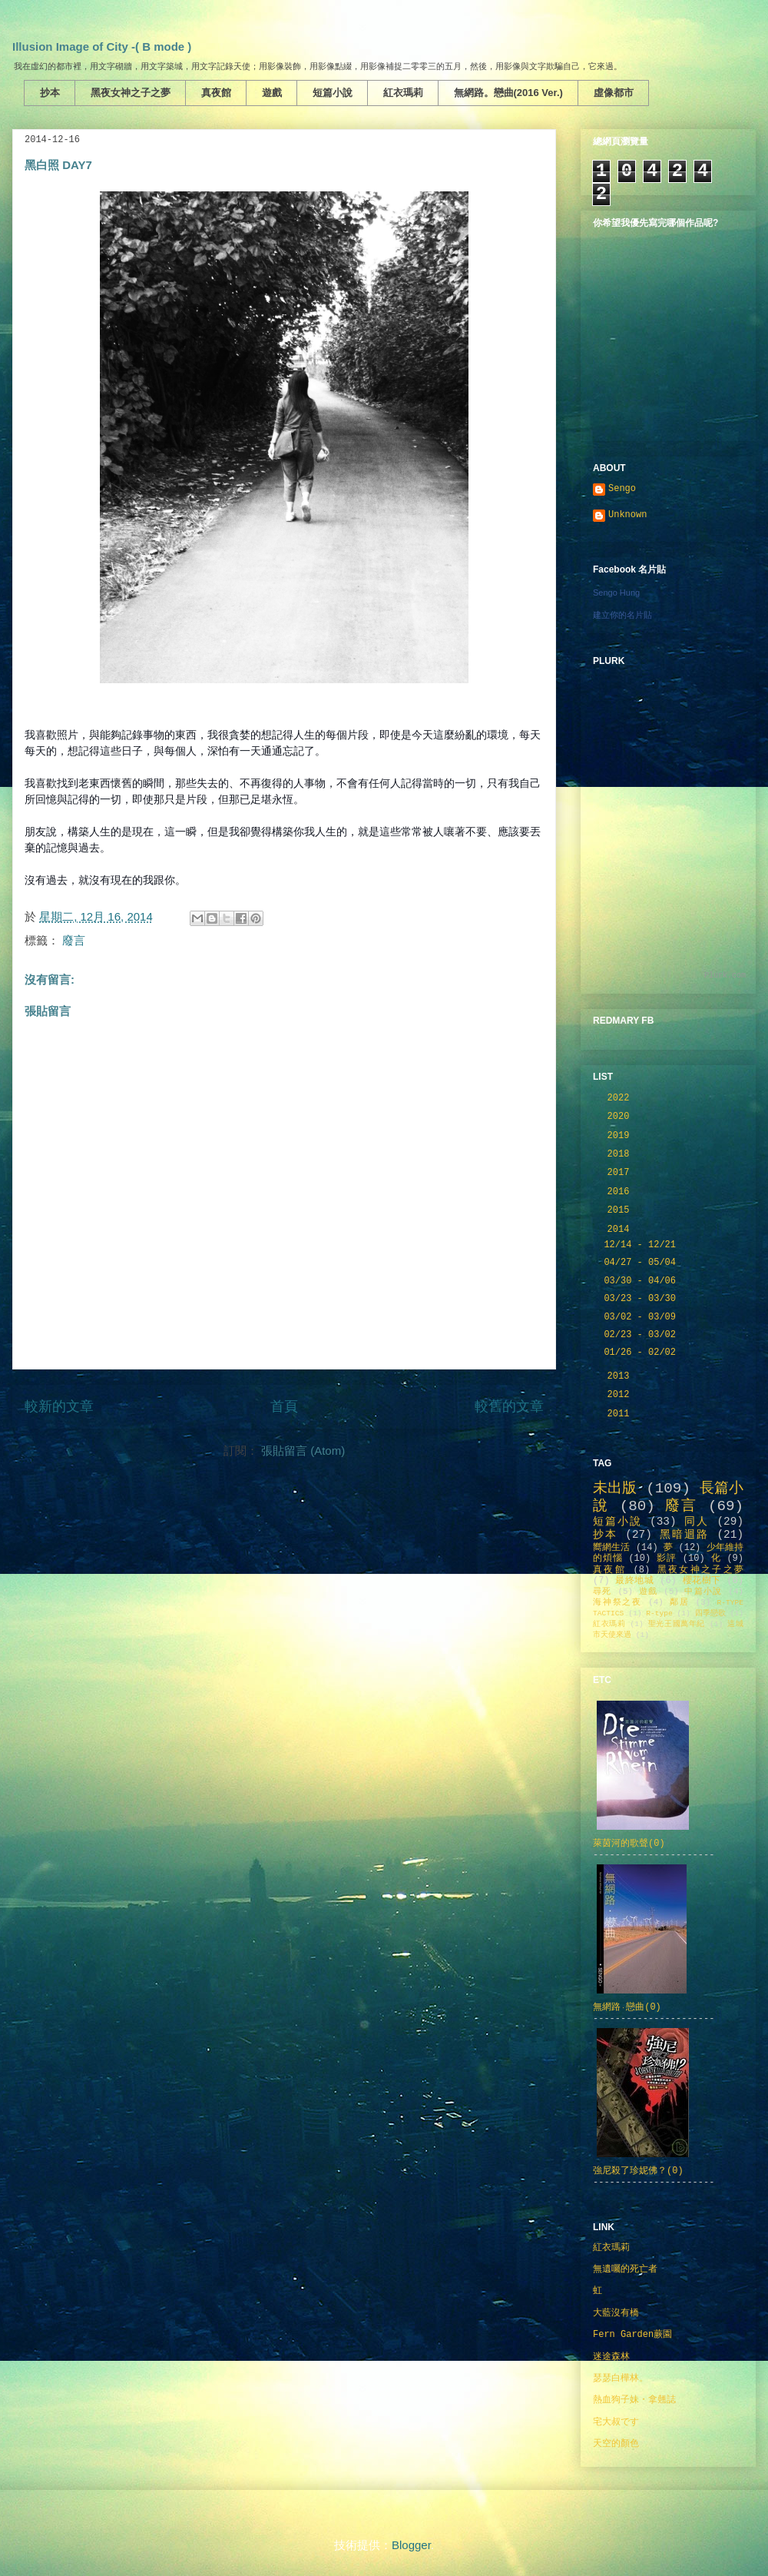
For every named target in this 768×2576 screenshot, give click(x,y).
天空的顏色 (616, 2443)
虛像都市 (614, 92)
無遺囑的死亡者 (625, 2269)
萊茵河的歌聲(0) (629, 1843)
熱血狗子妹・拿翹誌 (634, 2400)
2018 (621, 1154)
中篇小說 (703, 1591)
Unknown (627, 515)
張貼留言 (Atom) (303, 1450)
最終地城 (634, 1580)
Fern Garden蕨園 (632, 2334)
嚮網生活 (612, 1547)
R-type (659, 1613)
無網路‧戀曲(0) (627, 2007)
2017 (621, 1172)
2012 (621, 1394)
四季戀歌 (710, 1613)
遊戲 (272, 92)
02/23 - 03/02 (642, 1334)
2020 (621, 1116)
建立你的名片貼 (622, 614)
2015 (621, 1210)
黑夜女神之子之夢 (130, 92)
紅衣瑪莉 (403, 92)
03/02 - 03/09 (642, 1317)
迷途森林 (611, 2357)
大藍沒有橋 (616, 2313)
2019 (621, 1135)
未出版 (615, 1488)
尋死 (602, 1591)
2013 (621, 1376)
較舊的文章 (509, 1406)
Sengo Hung (616, 592)
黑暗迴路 (684, 1535)
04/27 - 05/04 (642, 1262)
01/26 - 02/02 (642, 1352)
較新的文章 (59, 1406)
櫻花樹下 (702, 1580)
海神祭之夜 (617, 1602)
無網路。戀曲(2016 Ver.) (508, 92)
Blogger (411, 2544)
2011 (621, 1414)
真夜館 (216, 92)
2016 (621, 1192)
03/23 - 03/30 (642, 1298)
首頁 (284, 1406)
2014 (621, 1229)
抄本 (50, 92)
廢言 (73, 940)
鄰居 (680, 1602)
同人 (696, 1521)
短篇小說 (333, 92)
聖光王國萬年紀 (676, 1624)
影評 (667, 1558)
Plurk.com (725, 975)
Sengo (622, 488)
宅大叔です (616, 2422)
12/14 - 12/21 (642, 1245)
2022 (621, 1098)
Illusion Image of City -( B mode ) (101, 46)
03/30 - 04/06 (642, 1281)
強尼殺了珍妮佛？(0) (638, 2171)
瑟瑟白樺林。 (620, 2378)
